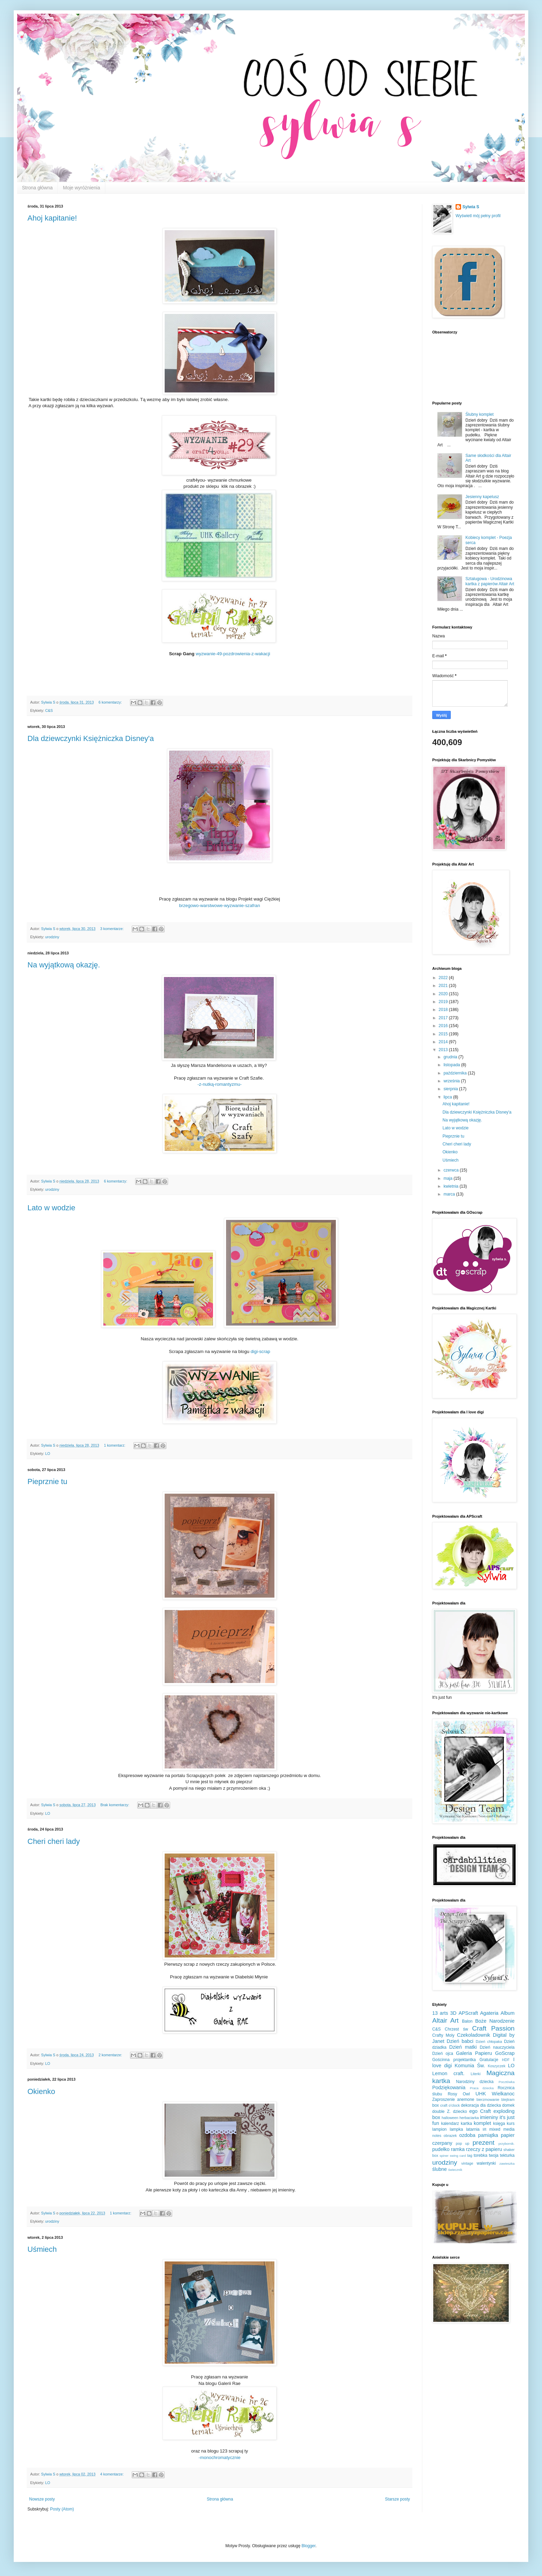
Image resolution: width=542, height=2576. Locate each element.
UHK (480, 2093)
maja (448, 1178)
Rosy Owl (459, 2094)
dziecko (460, 2111)
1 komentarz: (115, 1445)
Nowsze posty (42, 2499)
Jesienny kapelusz (482, 496)
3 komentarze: (112, 929)
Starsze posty (397, 2499)
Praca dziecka (482, 2088)
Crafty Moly (443, 2035)
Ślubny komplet (480, 414)
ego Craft (480, 2111)
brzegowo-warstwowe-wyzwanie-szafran (219, 905)
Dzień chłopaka (489, 2041)
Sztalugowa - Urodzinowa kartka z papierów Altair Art (490, 581)
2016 (444, 1025)
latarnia (473, 2129)
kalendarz (450, 2123)
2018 (444, 1009)
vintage (467, 2163)
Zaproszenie (443, 2099)
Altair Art (445, 2020)
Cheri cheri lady (53, 1841)
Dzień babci (460, 2041)
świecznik (455, 2170)
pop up (462, 2143)
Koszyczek (497, 2066)
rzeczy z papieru (484, 2149)
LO (47, 1453)
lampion (439, 2129)
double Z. (441, 2111)
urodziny (52, 937)
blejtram (508, 2099)
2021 (444, 985)
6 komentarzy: (110, 702)
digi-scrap (261, 1351)
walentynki (486, 2163)
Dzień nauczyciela (497, 2047)
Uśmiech (42, 2249)
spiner (443, 2155)
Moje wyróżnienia (81, 187)
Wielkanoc (503, 2093)
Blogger (309, 2545)
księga (499, 2123)
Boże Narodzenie (495, 2021)
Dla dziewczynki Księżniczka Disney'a (90, 738)
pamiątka (488, 2135)
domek (508, 2105)
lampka (456, 2129)
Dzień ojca (442, 2053)
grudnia (451, 1057)
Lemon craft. (448, 2073)
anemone (465, 2099)
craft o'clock (450, 2105)
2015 (444, 1034)
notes (436, 2135)
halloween (450, 2118)
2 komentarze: (110, 2055)
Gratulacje (489, 2059)
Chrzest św (456, 2029)
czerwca (452, 1170)
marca (450, 1194)
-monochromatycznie (219, 2457)
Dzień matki (463, 2047)
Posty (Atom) (62, 2509)
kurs (511, 2123)
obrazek (450, 2135)
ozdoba (467, 2135)
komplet (482, 2123)
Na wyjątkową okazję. (63, 965)
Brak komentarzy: (115, 1805)
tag (469, 2155)
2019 (444, 1001)
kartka (466, 2123)
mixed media (502, 2129)
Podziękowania (449, 2087)
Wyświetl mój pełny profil (478, 215)
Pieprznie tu (47, 1481)
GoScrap (505, 2053)
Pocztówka (507, 2082)
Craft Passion (493, 2028)
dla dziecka (490, 2105)
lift (484, 2129)
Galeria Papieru (474, 2053)
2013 (444, 1049)
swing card (458, 2155)
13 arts (440, 2013)
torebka (480, 2155)
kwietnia (452, 1186)
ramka (458, 2149)
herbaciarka (469, 2118)
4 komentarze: (112, 2474)
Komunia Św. (470, 2065)
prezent (483, 2142)
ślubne (439, 2169)
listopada (452, 1064)
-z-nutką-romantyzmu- (220, 1084)
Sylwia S (470, 206)
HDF (505, 2060)
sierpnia (451, 1088)
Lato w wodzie (51, 1207)
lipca (448, 1097)
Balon (467, 2021)
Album (507, 2013)
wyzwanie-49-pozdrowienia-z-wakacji (233, 653)
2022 (444, 977)
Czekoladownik (473, 2035)
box (435, 2105)
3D (453, 2013)
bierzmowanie (487, 2099)
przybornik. (506, 2143)
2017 (444, 1017)
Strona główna (37, 187)
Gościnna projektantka (454, 2059)
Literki (476, 2074)
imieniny (489, 2117)
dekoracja (470, 2105)
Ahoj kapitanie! (52, 218)
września (452, 1081)
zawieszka (507, 2163)
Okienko (41, 2091)
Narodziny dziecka (475, 2081)
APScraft (468, 2013)
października (456, 1073)
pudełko (440, 2149)
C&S (49, 710)
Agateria (489, 2013)
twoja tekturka (502, 2155)
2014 (444, 1041)
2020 (444, 993)
